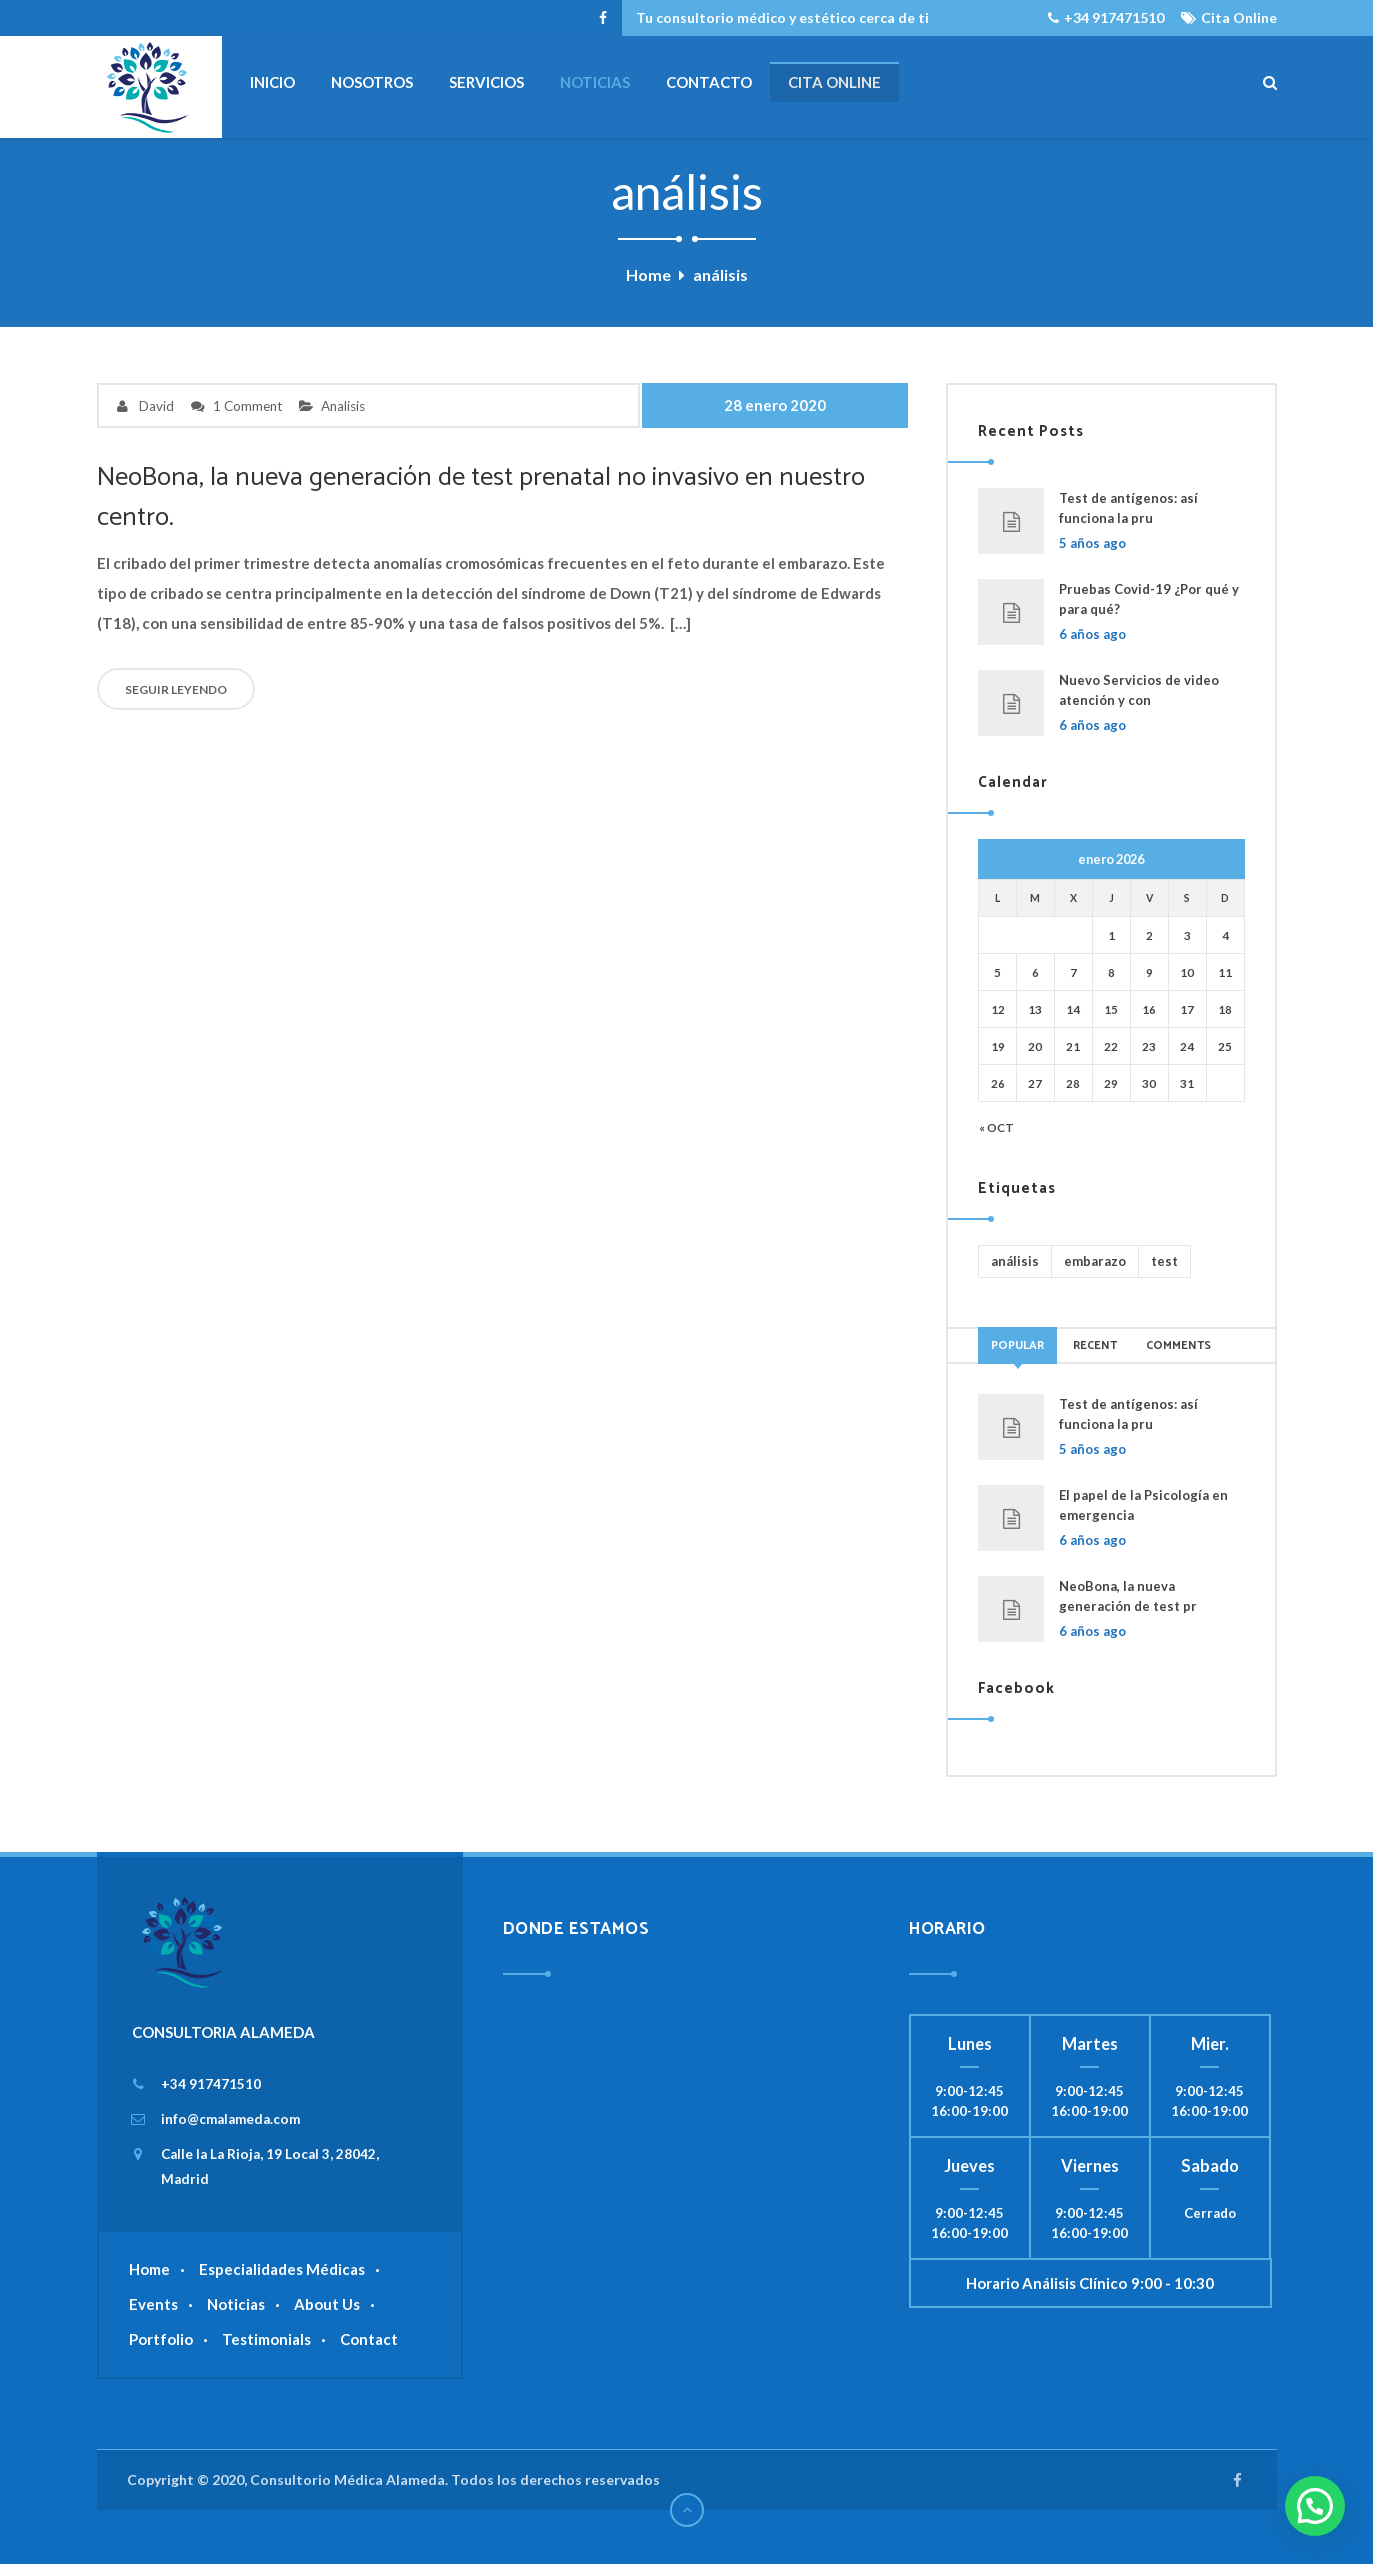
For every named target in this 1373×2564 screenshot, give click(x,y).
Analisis (343, 406)
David (156, 406)
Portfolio (161, 2339)
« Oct (996, 1127)
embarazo (1095, 1261)
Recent (1095, 1345)
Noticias (236, 2304)
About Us (327, 2304)
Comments (1178, 1345)
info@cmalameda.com (230, 2119)
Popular (1017, 1345)
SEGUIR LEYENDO (176, 689)
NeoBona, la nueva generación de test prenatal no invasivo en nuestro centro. (487, 497)
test (1164, 1261)
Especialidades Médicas (282, 2269)
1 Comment (247, 406)
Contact (369, 2339)
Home (648, 274)
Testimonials (266, 2339)
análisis (1015, 1261)
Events (153, 2304)
